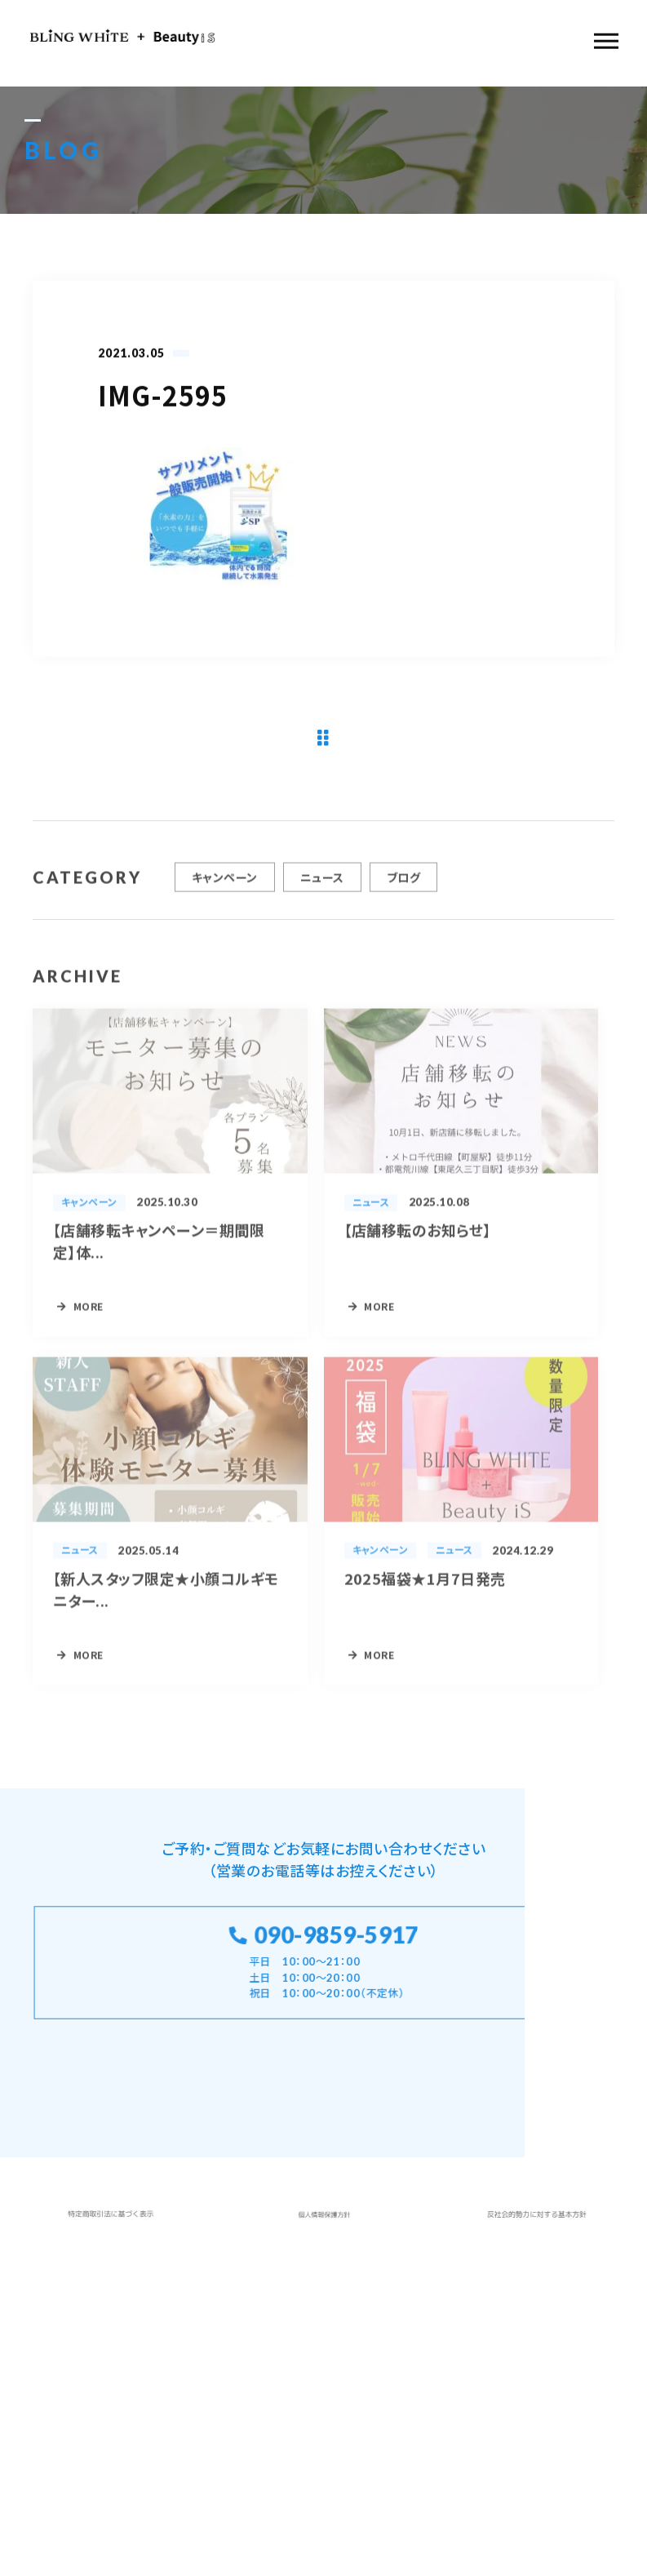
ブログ (403, 883)
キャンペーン (225, 883)
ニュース (322, 883)
